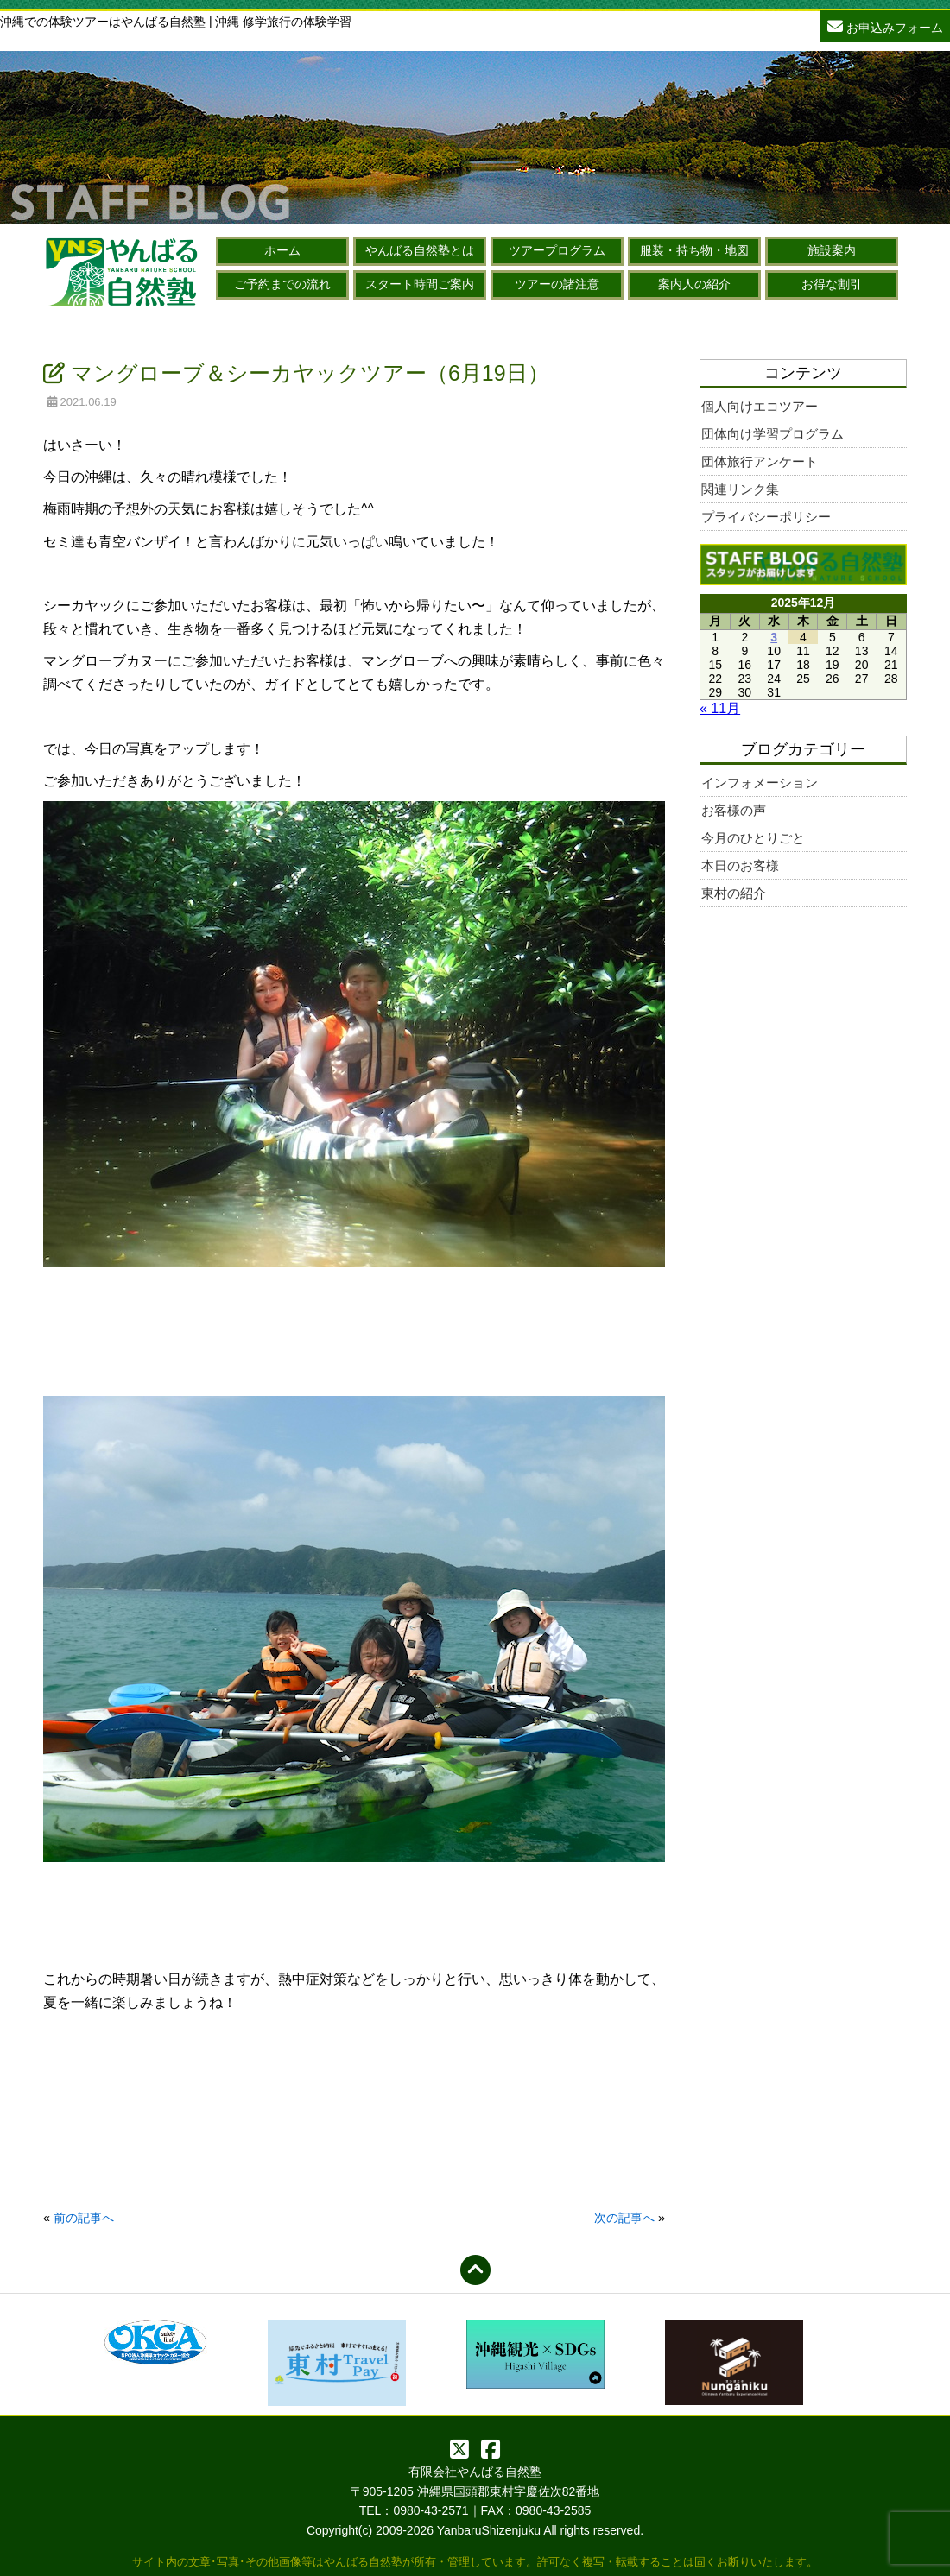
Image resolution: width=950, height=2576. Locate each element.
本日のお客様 (740, 865)
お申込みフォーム (885, 25)
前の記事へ (84, 2218)
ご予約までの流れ (282, 284)
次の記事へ (624, 2218)
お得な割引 (831, 284)
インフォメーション (759, 782)
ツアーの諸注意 (557, 284)
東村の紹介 (733, 893)
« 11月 (720, 708)
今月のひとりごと (753, 837)
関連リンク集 (740, 489)
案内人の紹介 (694, 284)
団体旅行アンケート (759, 461)
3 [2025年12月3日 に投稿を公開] (773, 637)
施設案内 (832, 250)
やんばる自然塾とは (419, 250)
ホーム (282, 250)
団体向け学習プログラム (772, 433)
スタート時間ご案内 (419, 284)
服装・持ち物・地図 (694, 250)
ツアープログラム (557, 250)
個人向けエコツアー (759, 406)
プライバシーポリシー (766, 516)
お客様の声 (733, 810)
